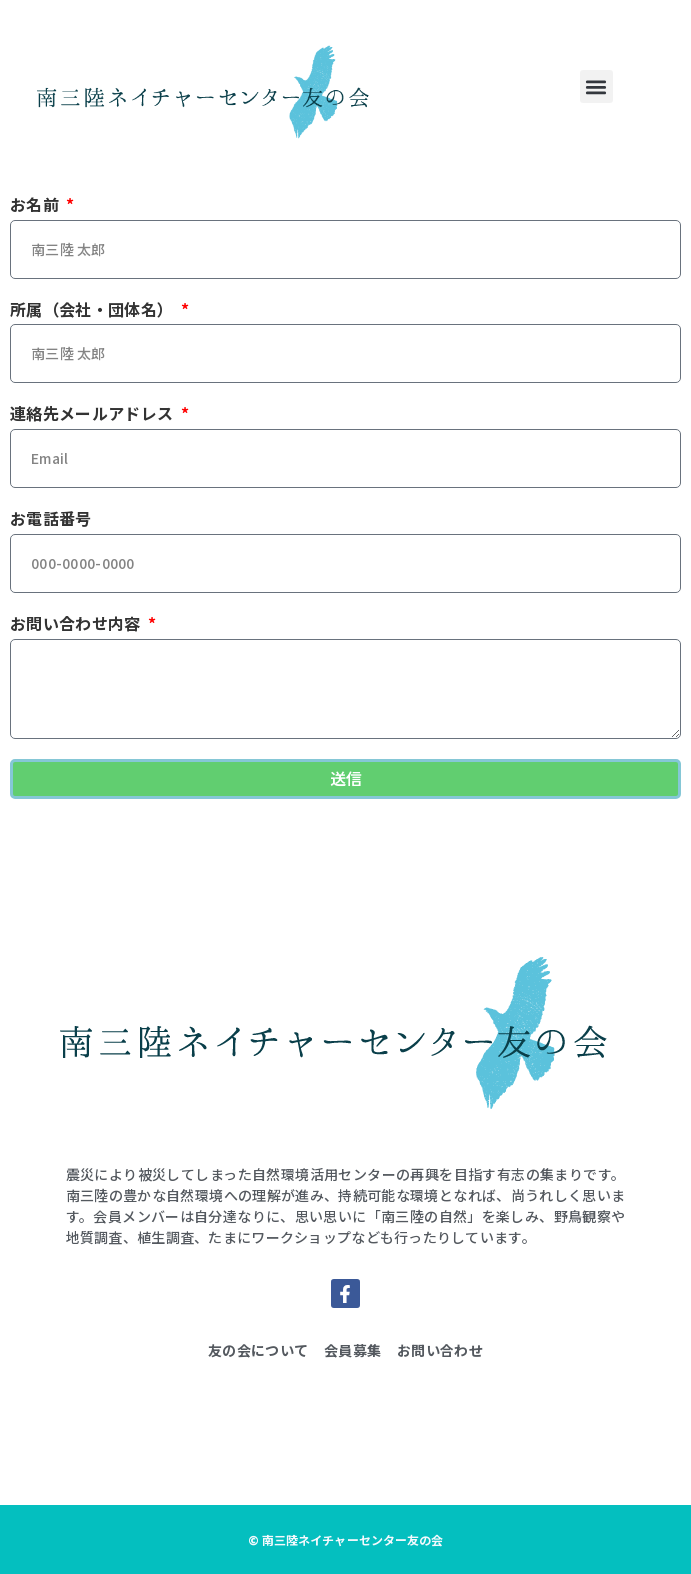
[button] (596, 86)
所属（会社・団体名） (94, 310)
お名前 (36, 205)
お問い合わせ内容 (77, 624)
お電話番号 (51, 519)
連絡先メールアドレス (94, 414)
